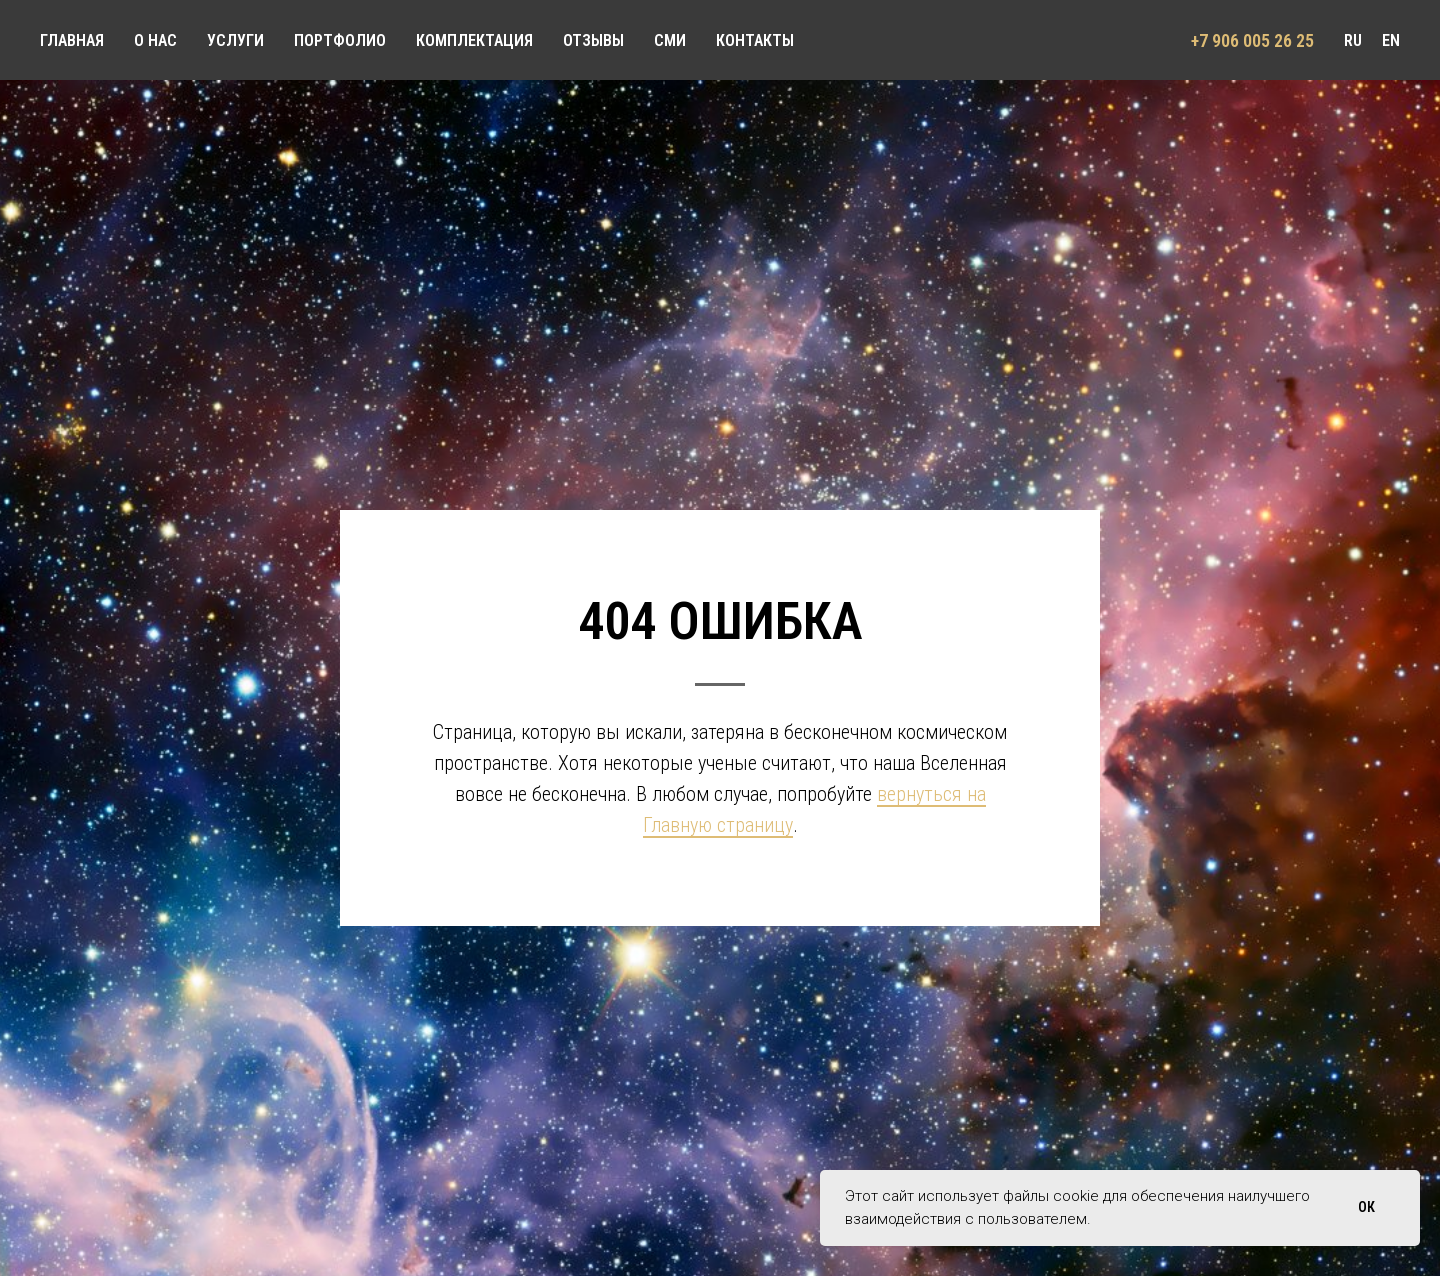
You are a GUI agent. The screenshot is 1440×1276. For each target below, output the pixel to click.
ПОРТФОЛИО (340, 40)
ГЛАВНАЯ (72, 40)
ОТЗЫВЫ (593, 40)
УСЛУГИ (235, 40)
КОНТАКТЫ (755, 40)
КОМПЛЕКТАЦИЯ (474, 40)
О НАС (155, 40)
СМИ (670, 40)
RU (1353, 40)
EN (1391, 40)
